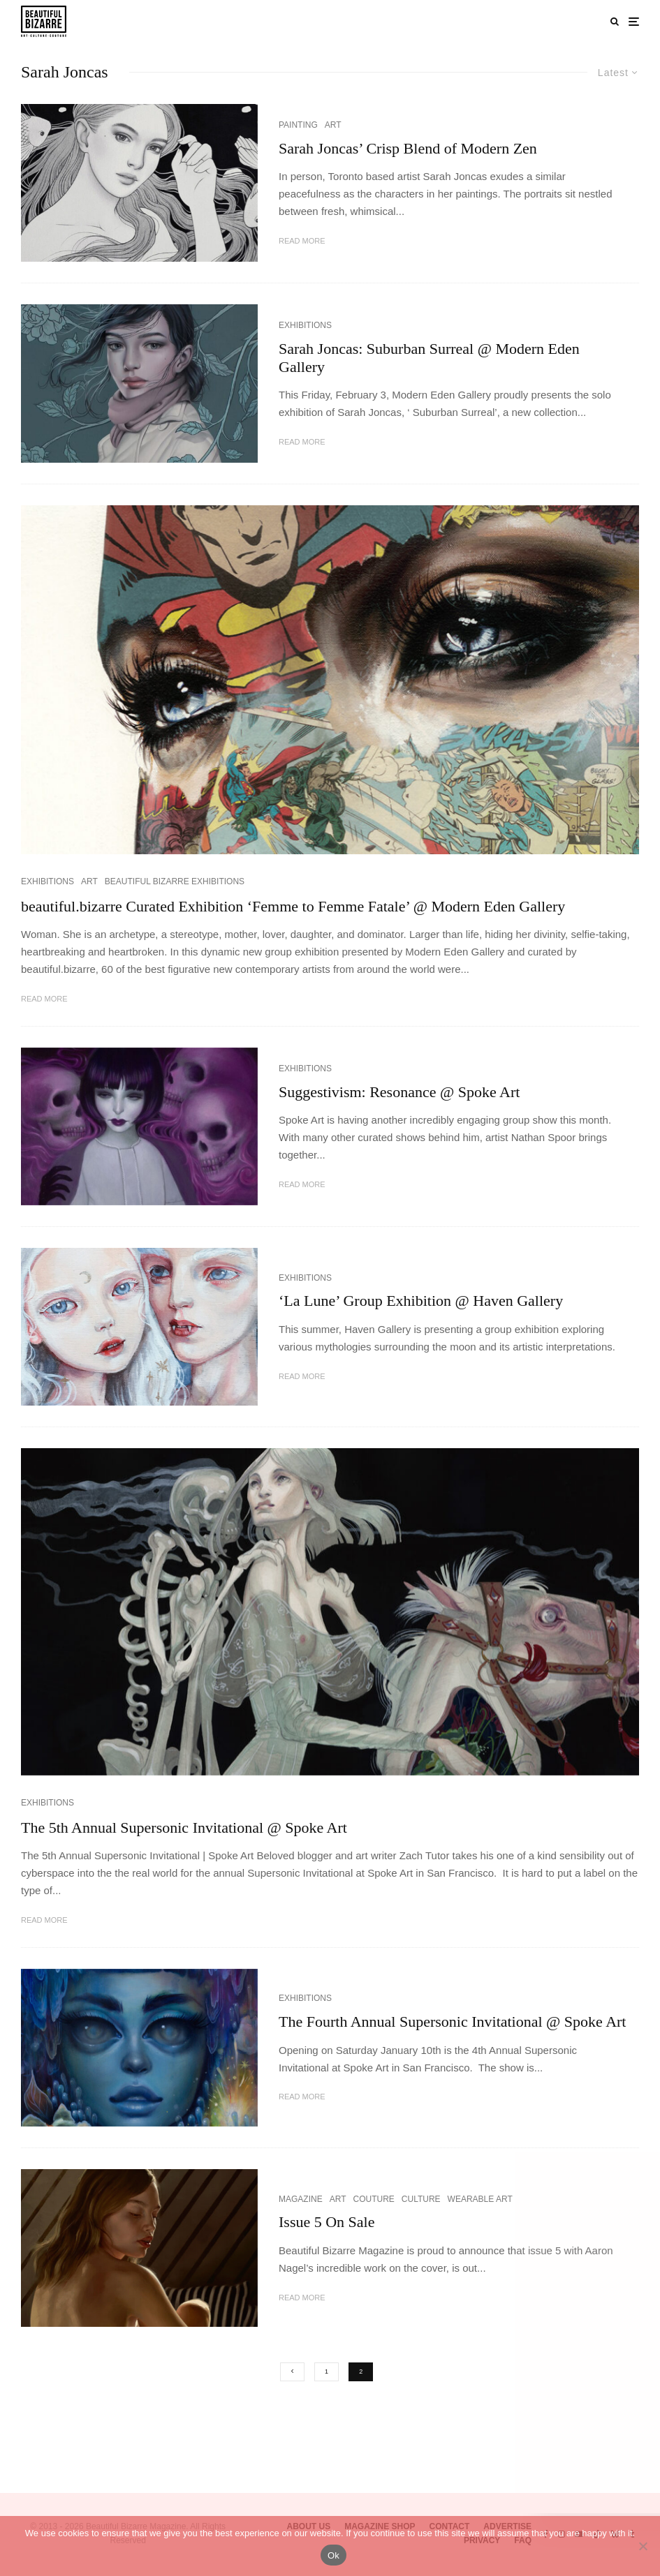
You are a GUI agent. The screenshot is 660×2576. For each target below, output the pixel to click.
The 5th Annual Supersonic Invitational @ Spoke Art (184, 1827)
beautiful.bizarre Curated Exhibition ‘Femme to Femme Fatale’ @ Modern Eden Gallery (293, 906)
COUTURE (373, 2199)
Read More (302, 241)
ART (333, 125)
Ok (333, 2555)
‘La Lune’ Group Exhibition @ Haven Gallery (421, 1300)
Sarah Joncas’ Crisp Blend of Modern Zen (408, 148)
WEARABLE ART (480, 2199)
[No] (643, 2546)
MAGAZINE (301, 2199)
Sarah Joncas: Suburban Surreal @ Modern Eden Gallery (429, 357)
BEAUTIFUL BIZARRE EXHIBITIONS (174, 881)
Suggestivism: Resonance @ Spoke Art (399, 1092)
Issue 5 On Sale (326, 2222)
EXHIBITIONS (305, 325)
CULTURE (421, 2199)
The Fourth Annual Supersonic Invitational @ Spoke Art (452, 2021)
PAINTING (298, 125)
